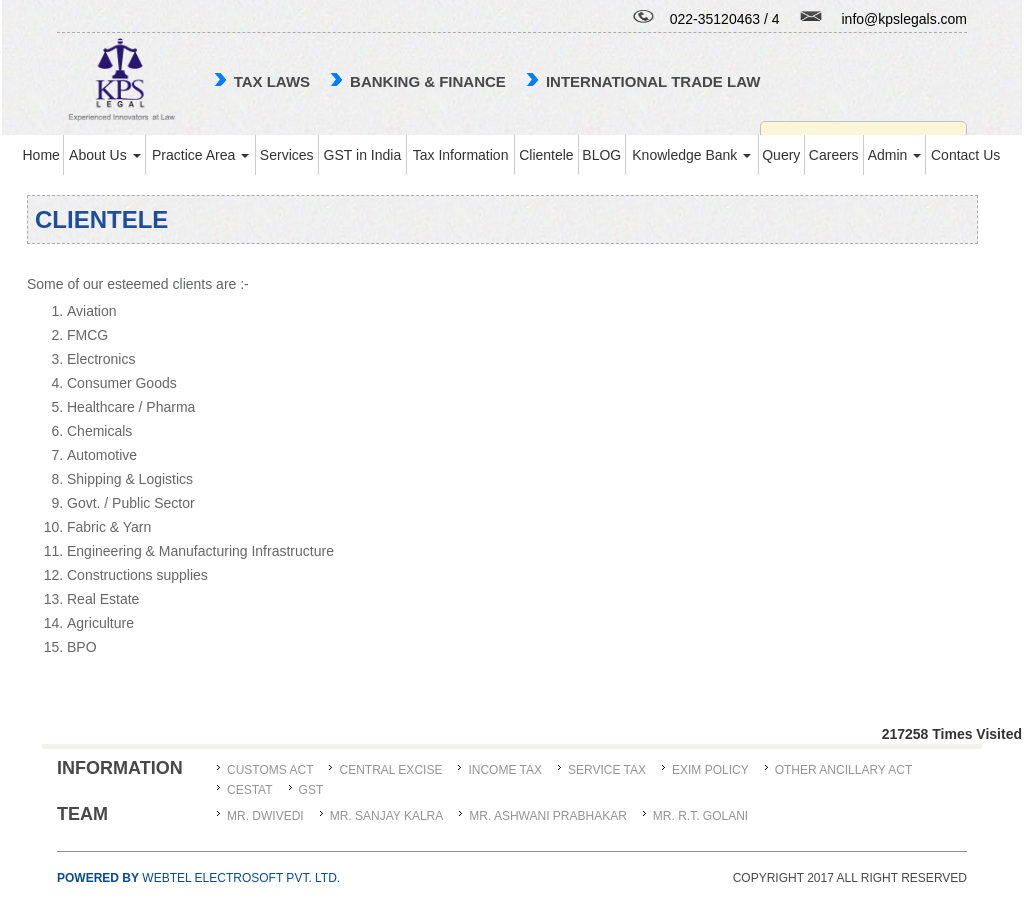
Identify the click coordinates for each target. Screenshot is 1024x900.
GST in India (363, 155)
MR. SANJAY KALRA (387, 816)
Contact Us (965, 155)
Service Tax (607, 770)
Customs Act (270, 770)
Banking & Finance (428, 81)
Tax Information (461, 155)
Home (40, 155)
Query (781, 155)
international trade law (653, 81)
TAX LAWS (272, 81)
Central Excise (390, 770)
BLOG (601, 155)
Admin (895, 155)
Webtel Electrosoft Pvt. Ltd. (198, 878)
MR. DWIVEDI (265, 816)
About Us (104, 155)
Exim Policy (710, 770)
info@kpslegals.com (905, 19)
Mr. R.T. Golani (700, 816)
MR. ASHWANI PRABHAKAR (548, 816)
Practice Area (200, 155)
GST (311, 790)
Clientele (546, 155)
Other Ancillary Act (844, 770)
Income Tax (505, 770)
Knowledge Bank (691, 155)
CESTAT (250, 790)
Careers (834, 155)
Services (287, 155)
